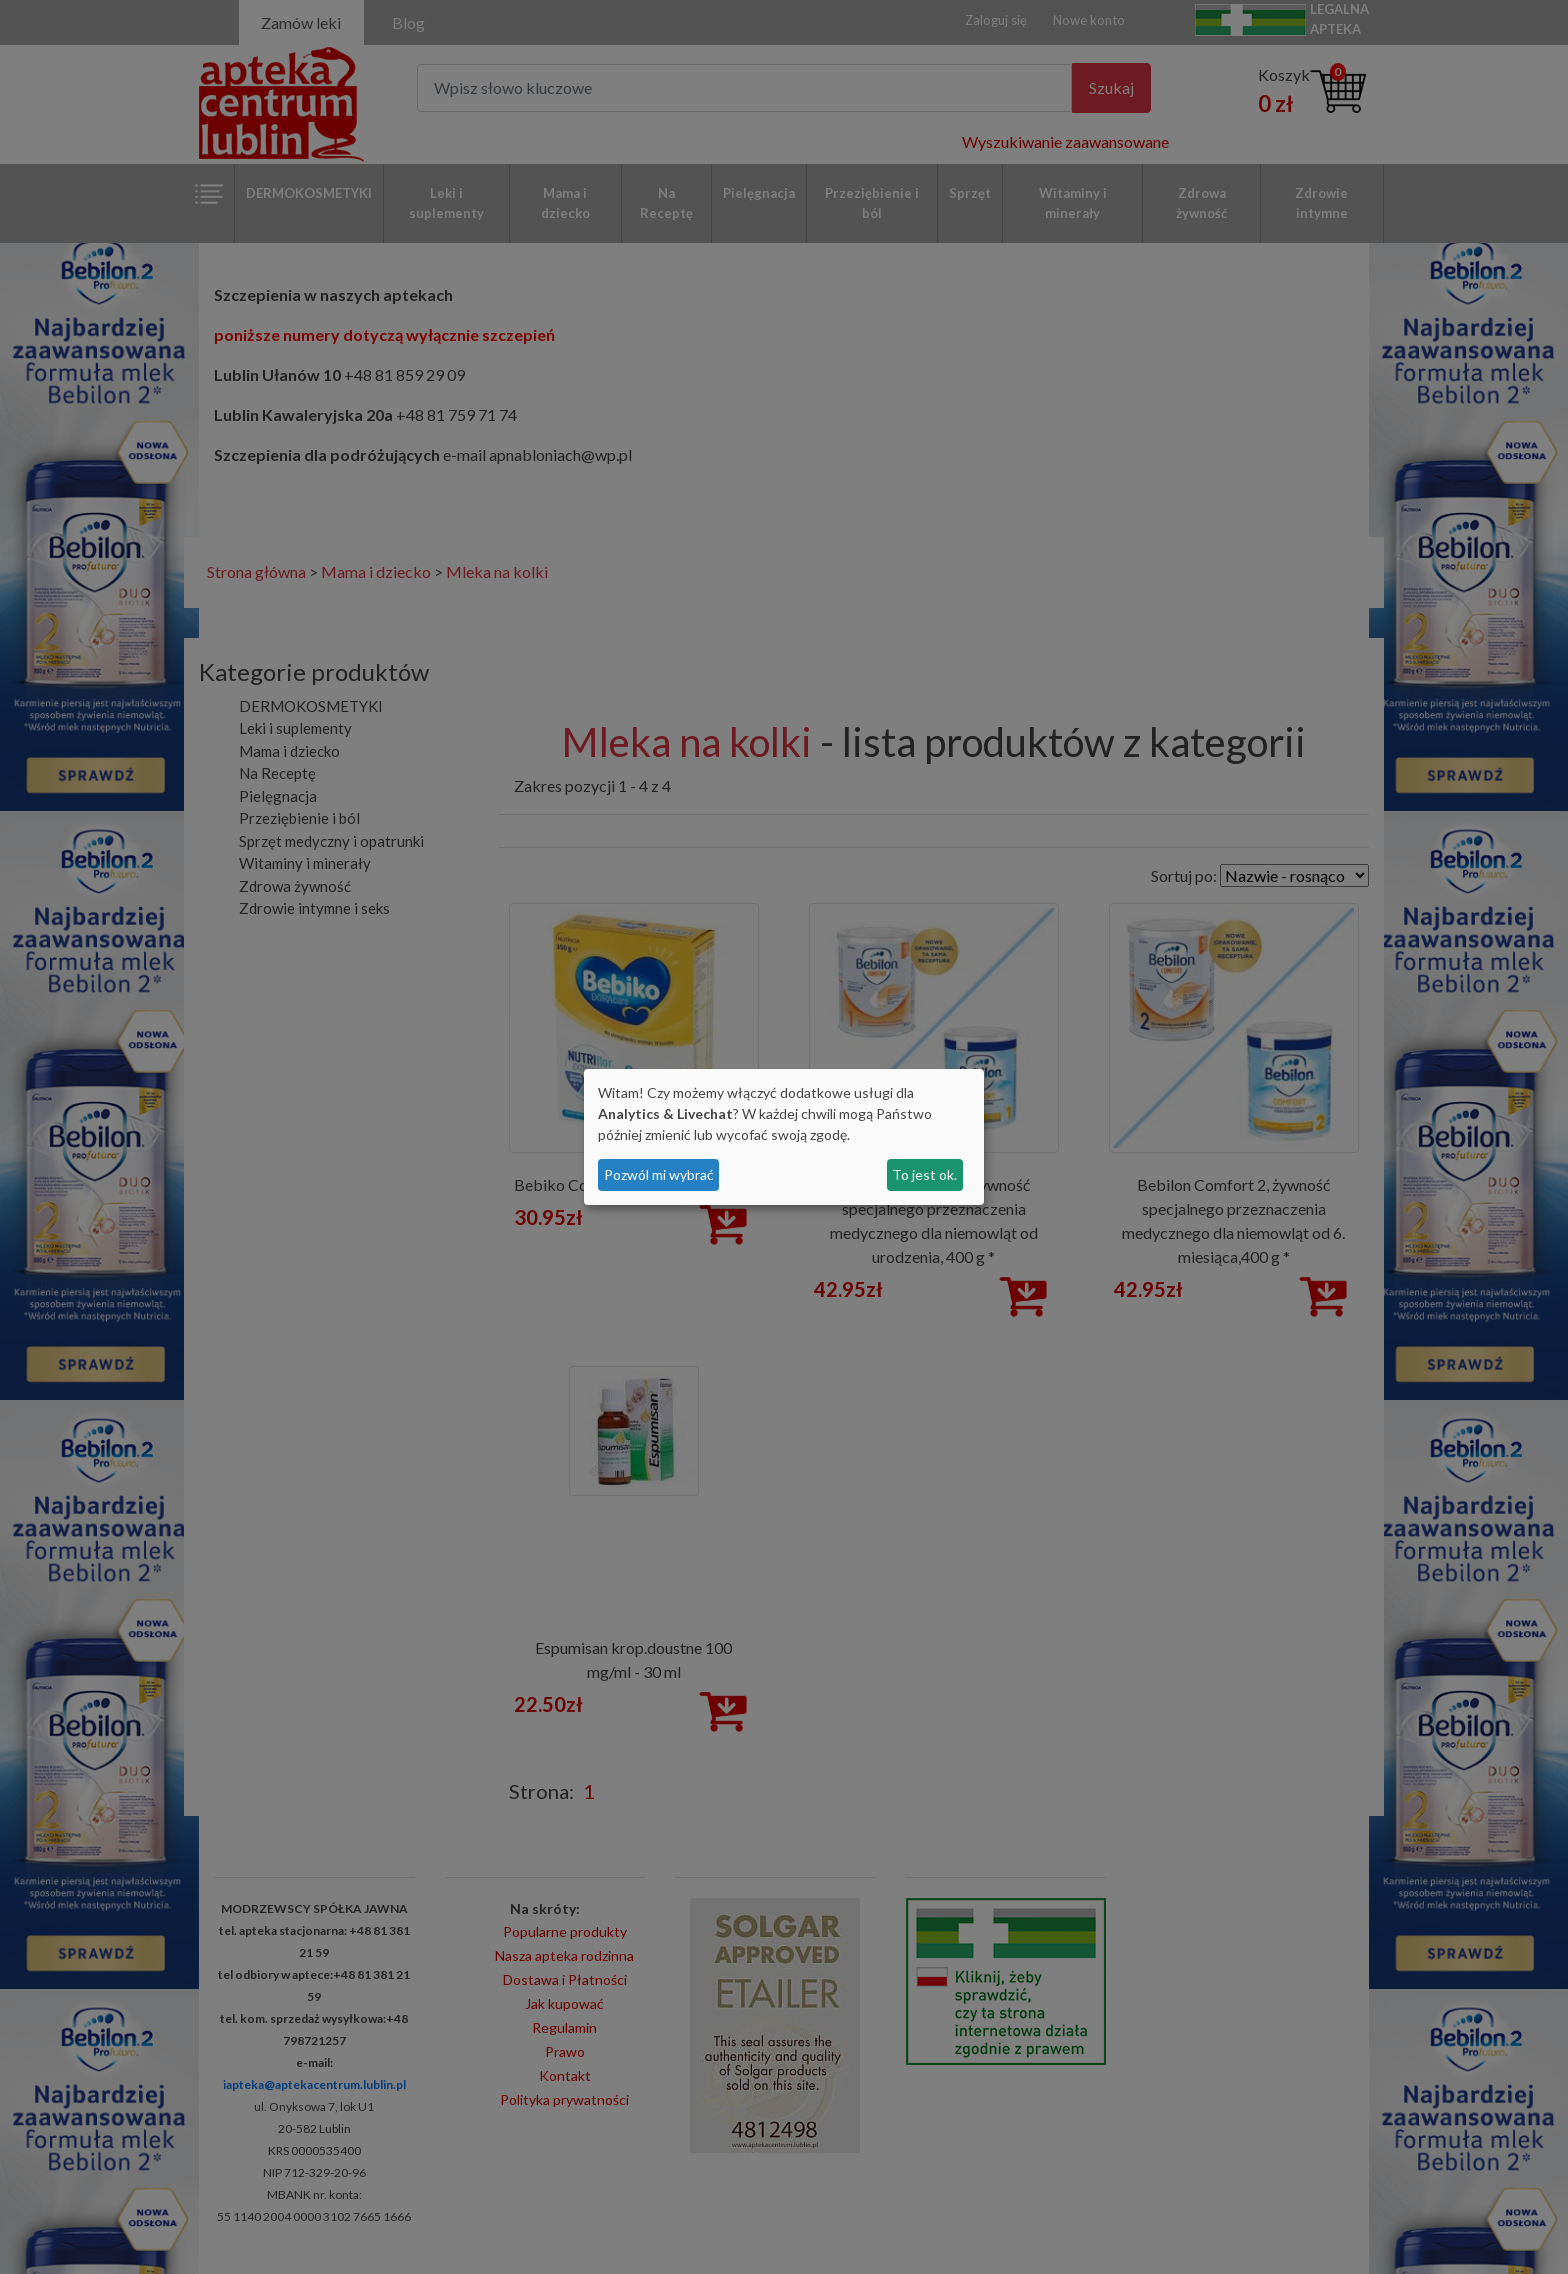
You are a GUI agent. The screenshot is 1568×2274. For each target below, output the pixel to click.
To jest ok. (924, 1174)
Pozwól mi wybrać (659, 1174)
